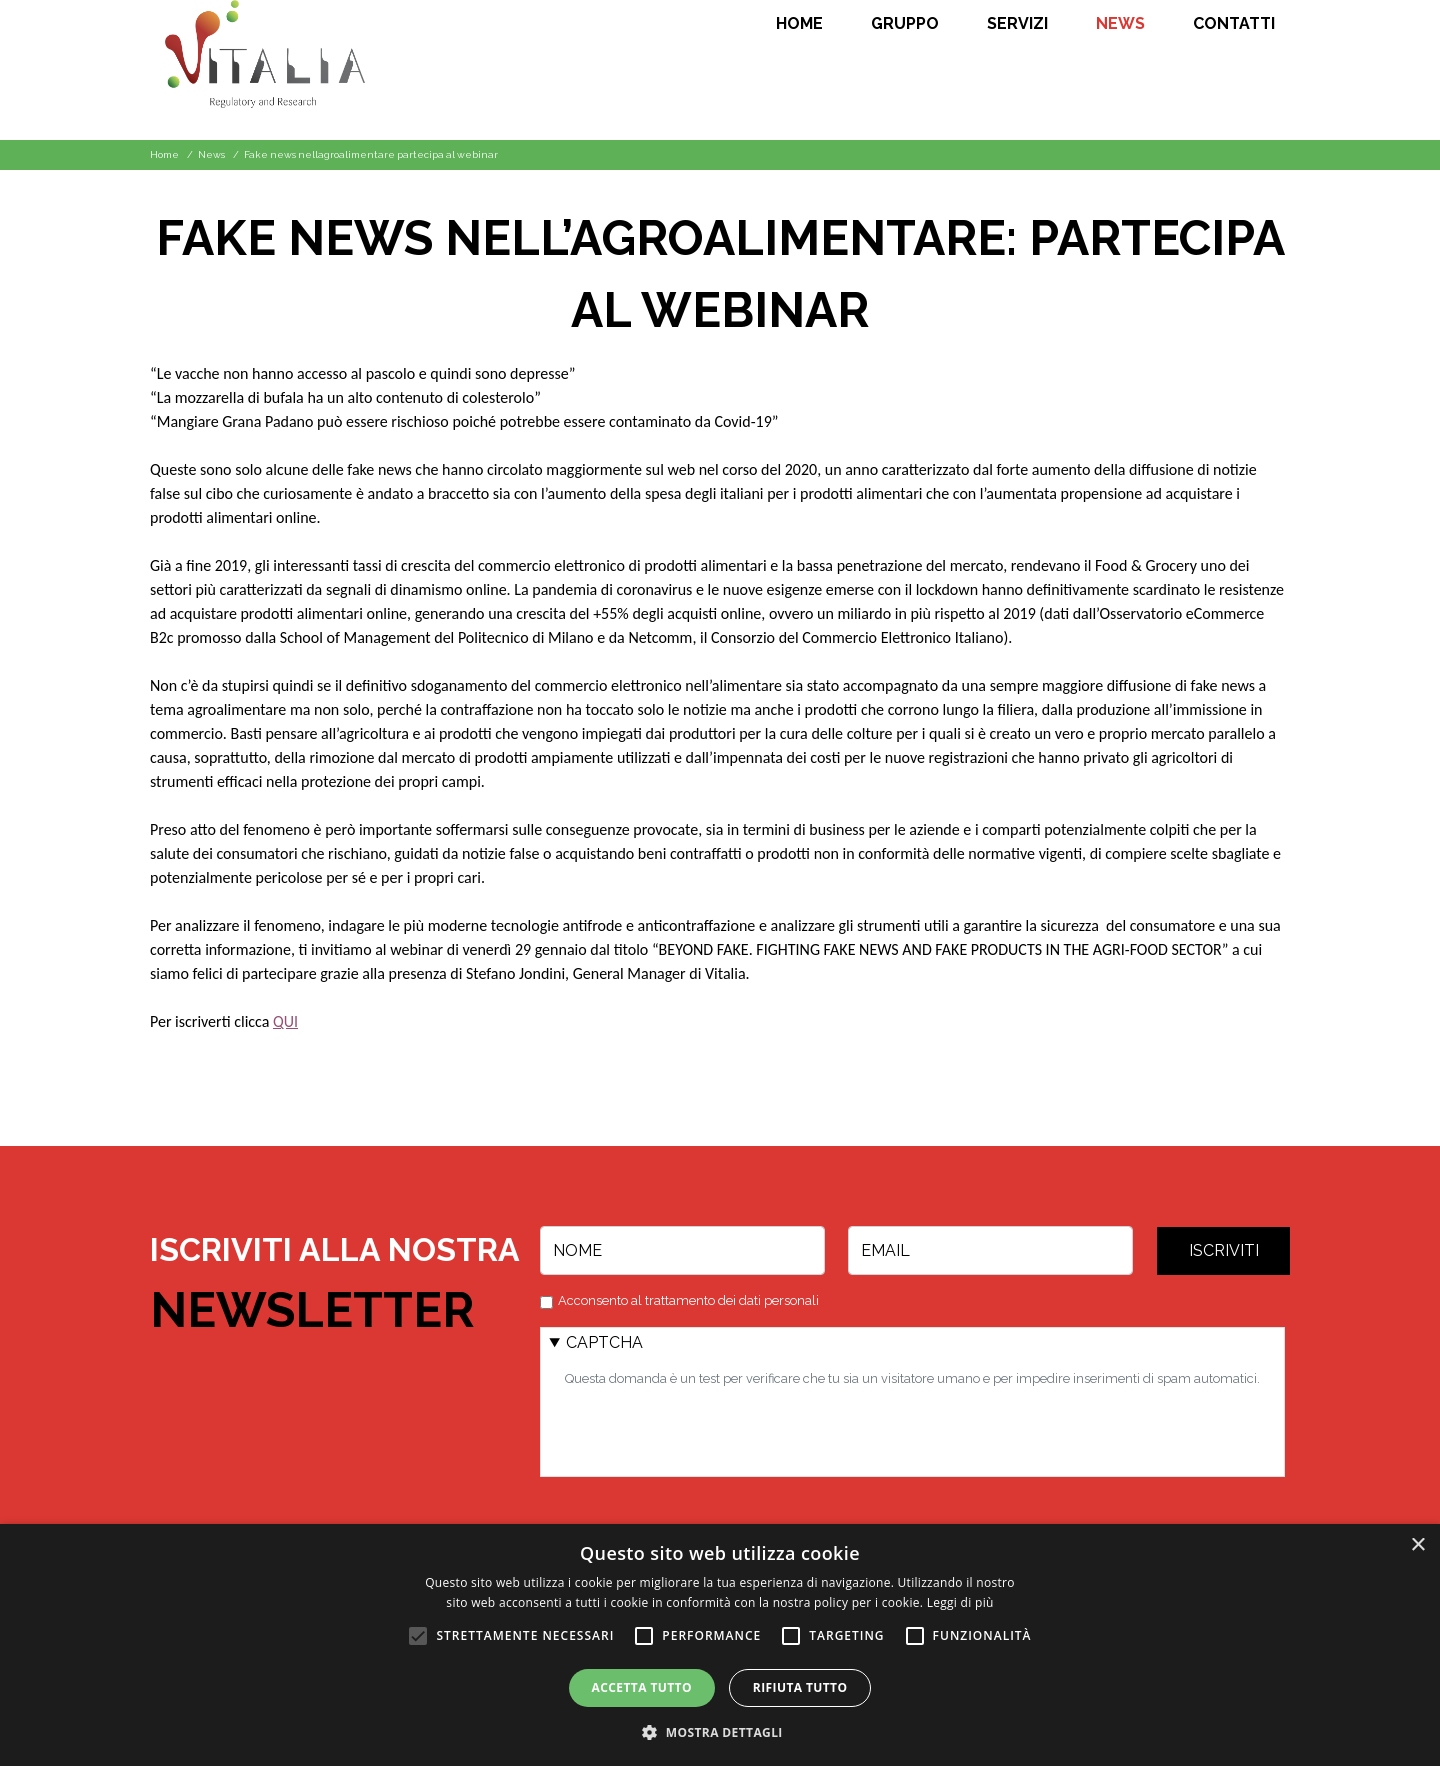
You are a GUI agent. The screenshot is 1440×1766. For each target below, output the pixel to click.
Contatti (1234, 24)
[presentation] (717, 1429)
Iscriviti (1224, 1250)
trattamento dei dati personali (732, 1300)
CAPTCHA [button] (604, 1342)
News (1120, 24)
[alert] (720, 1645)
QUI (285, 1021)
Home (799, 24)
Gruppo (905, 24)
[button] (720, 1732)
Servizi (1017, 24)
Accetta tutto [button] (642, 1687)
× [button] (1417, 1545)
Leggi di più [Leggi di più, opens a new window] (960, 1602)
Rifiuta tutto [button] (800, 1687)
